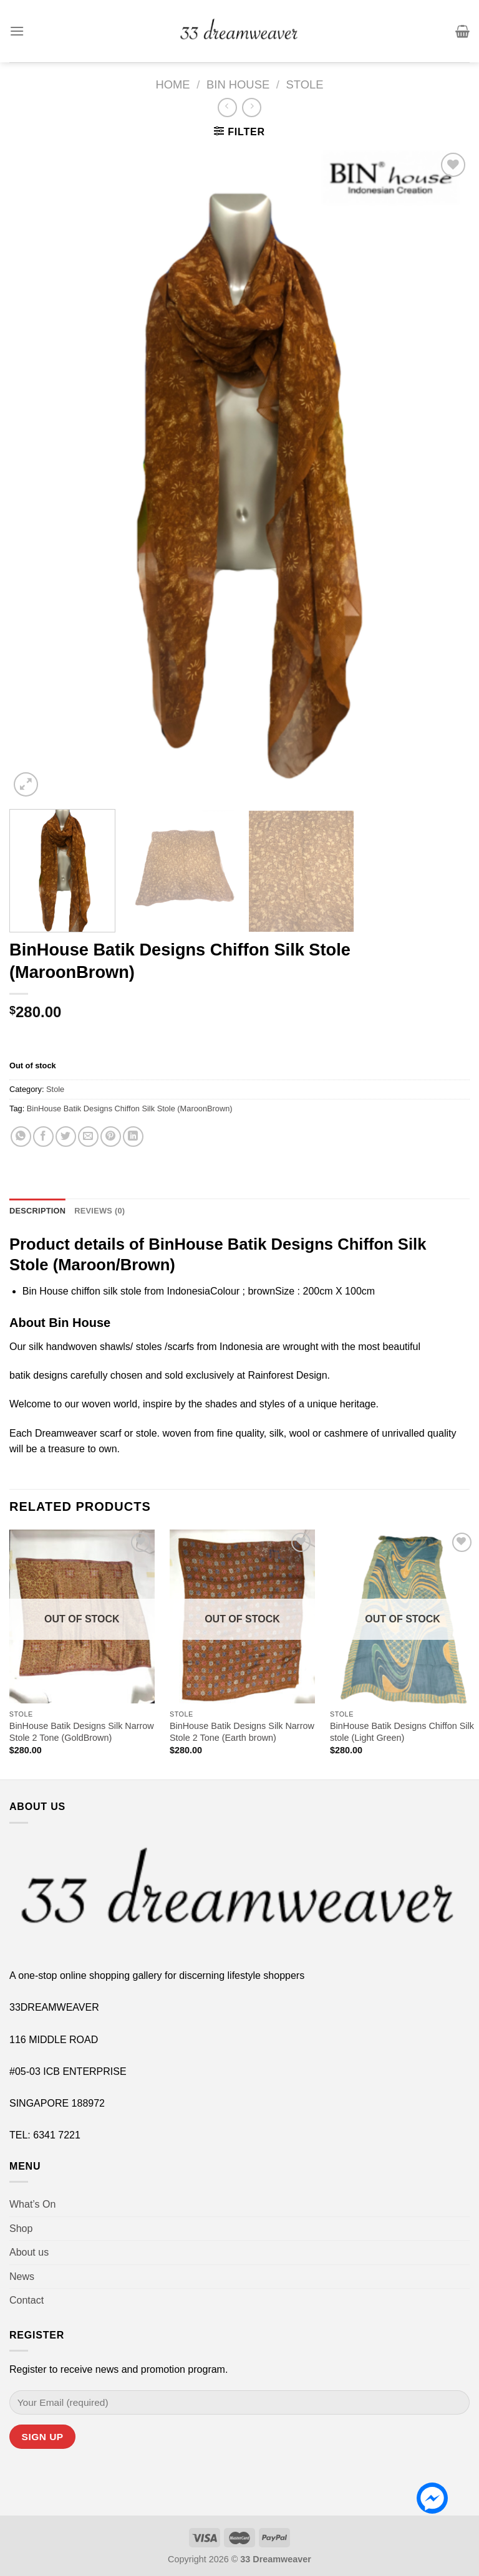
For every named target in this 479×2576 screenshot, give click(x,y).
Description (37, 1210)
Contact (26, 2300)
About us (29, 2252)
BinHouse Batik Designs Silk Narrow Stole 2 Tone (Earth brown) (242, 1732)
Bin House (237, 84)
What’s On (32, 2204)
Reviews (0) (99, 1210)
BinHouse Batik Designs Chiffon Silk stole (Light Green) (402, 1732)
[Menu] (16, 31)
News (21, 2276)
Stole (305, 84)
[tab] (37, 1211)
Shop (20, 2228)
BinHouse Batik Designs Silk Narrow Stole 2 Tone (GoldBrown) (81, 1732)
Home (172, 84)
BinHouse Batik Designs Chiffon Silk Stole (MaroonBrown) (130, 1108)
